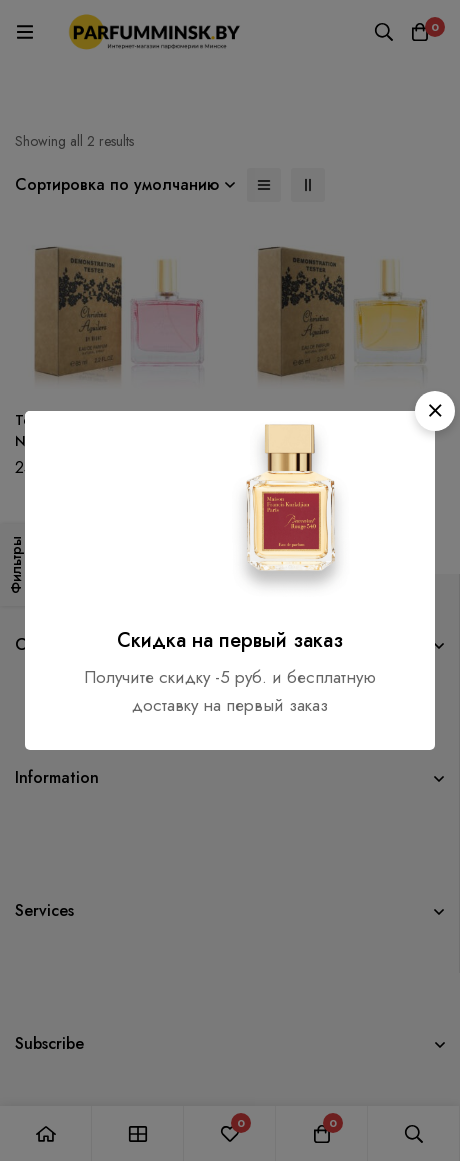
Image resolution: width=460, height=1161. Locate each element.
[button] (435, 411)
